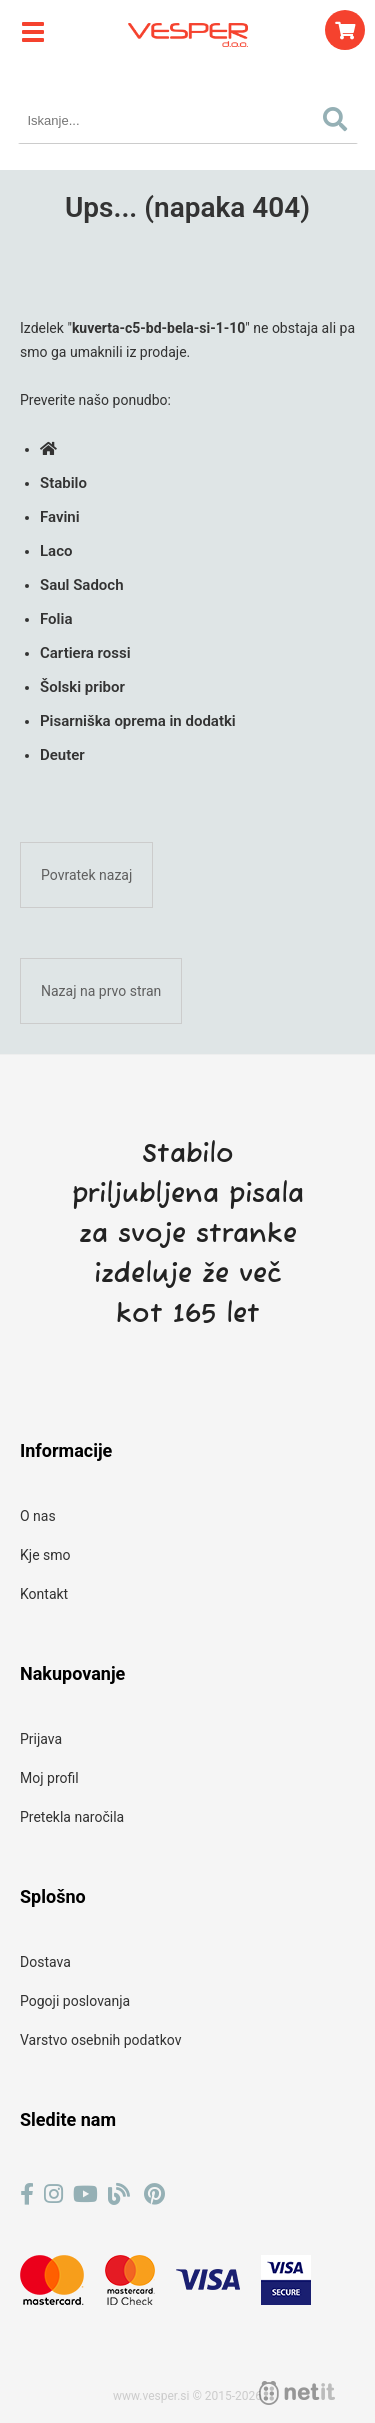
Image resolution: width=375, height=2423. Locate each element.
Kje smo (45, 1555)
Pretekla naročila (72, 1817)
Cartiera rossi (85, 653)
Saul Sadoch (82, 585)
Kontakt (44, 1594)
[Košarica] (345, 30)
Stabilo (63, 483)
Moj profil (49, 1778)
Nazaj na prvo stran (101, 991)
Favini (60, 517)
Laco (56, 551)
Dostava (45, 1962)
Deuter (62, 755)
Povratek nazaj (86, 875)
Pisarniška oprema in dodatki (138, 721)
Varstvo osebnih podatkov (100, 2040)
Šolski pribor (82, 687)
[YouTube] (85, 2194)
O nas (38, 1516)
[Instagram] (53, 2194)
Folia (56, 619)
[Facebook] (27, 2194)
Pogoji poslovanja (75, 2001)
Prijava (41, 1739)
